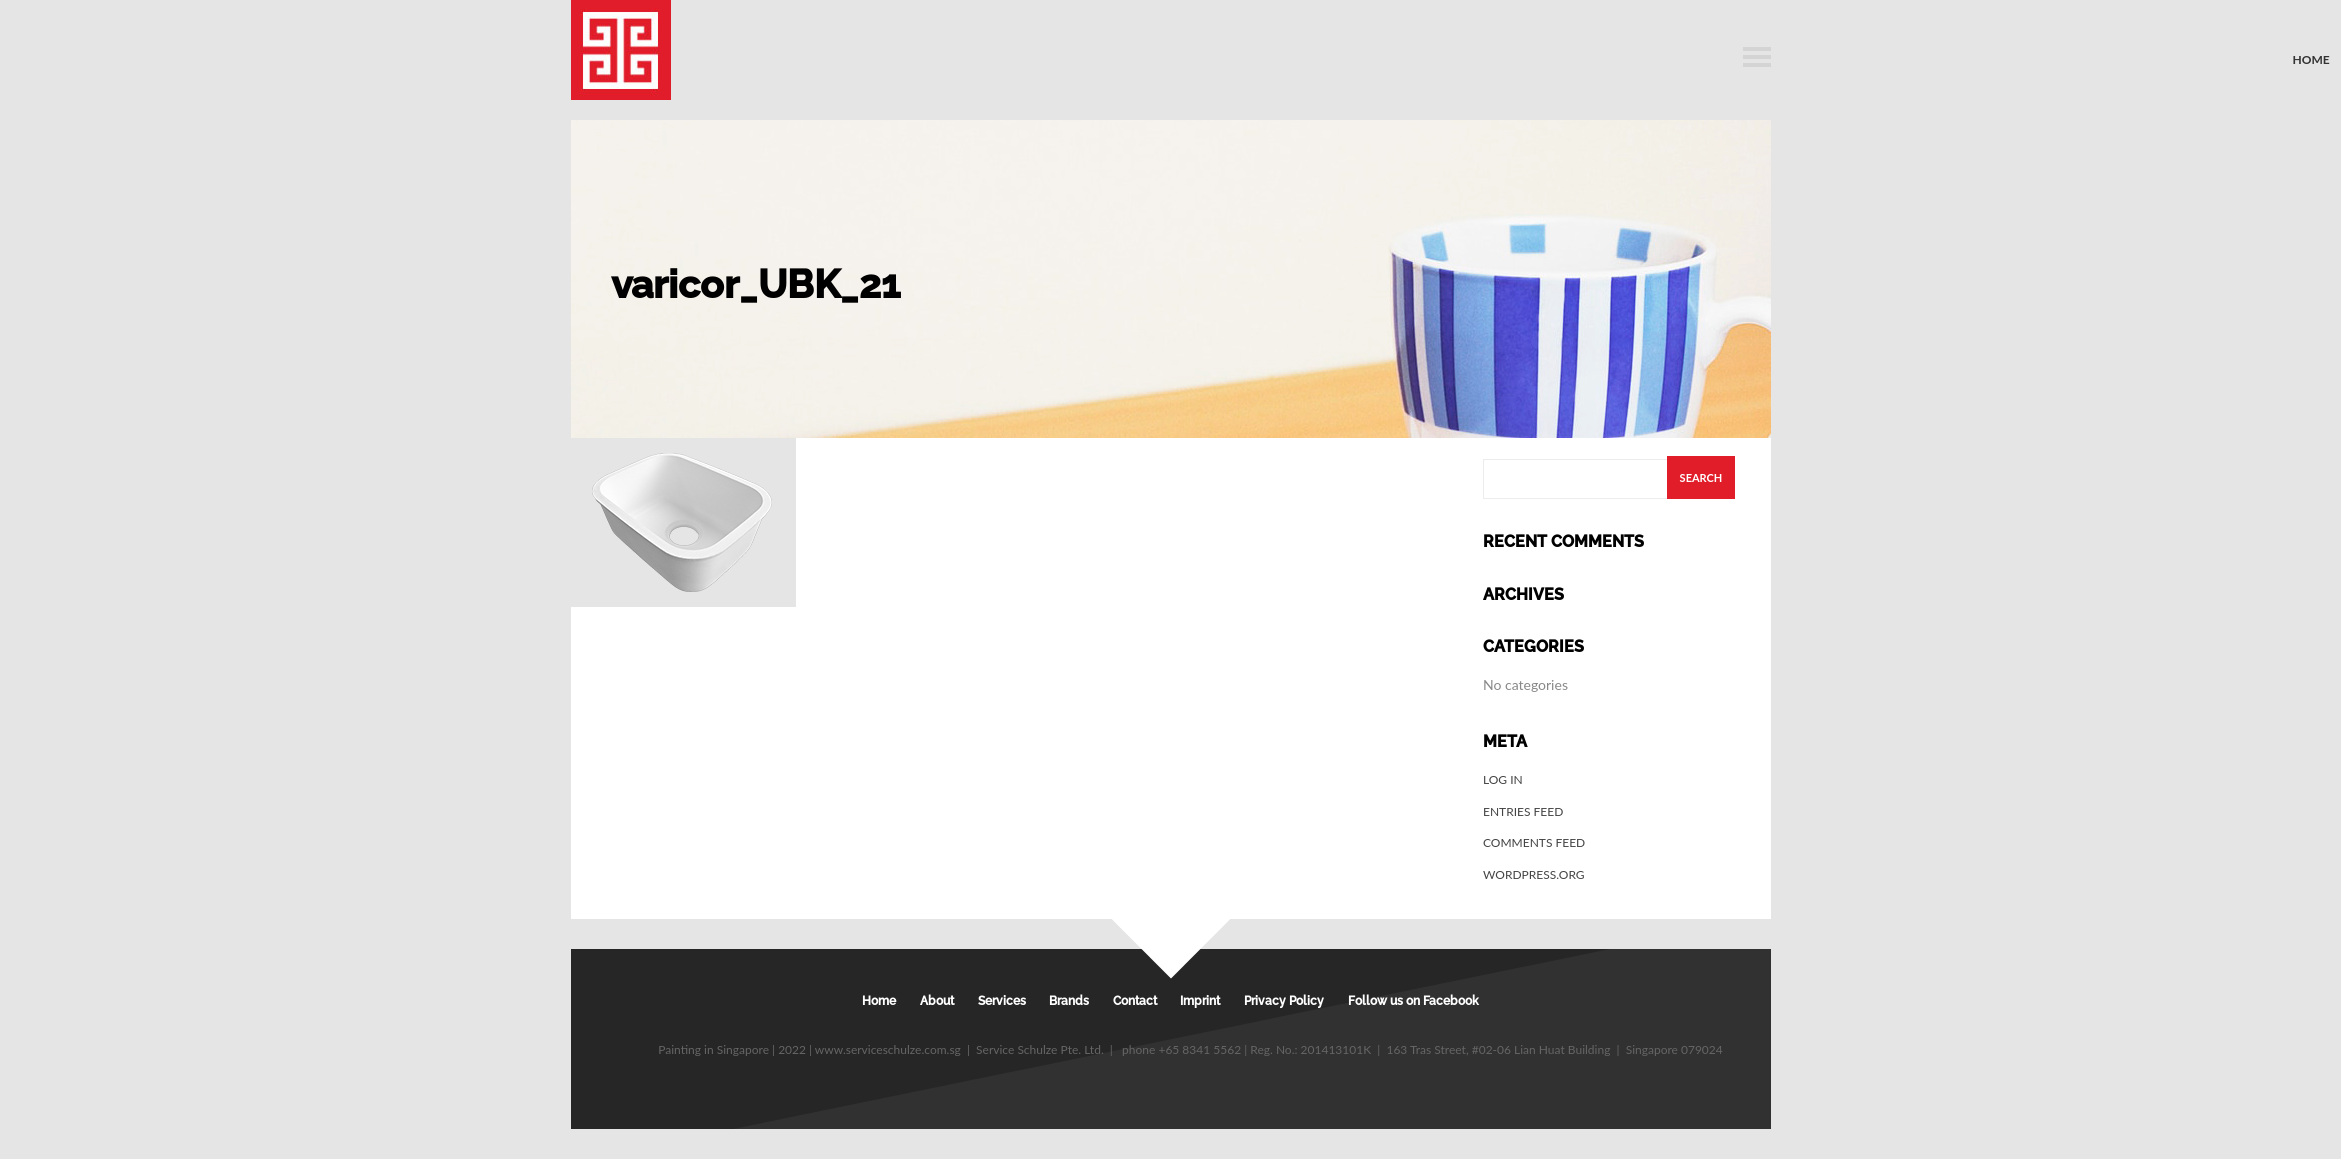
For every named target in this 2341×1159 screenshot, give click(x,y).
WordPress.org (1534, 874)
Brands (1069, 1001)
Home (2311, 59)
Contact (1135, 1001)
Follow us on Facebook (1413, 1001)
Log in (1503, 779)
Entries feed (1523, 811)
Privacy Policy (1284, 1001)
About (937, 1001)
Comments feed (1534, 842)
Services (1002, 1001)
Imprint (1200, 1001)
